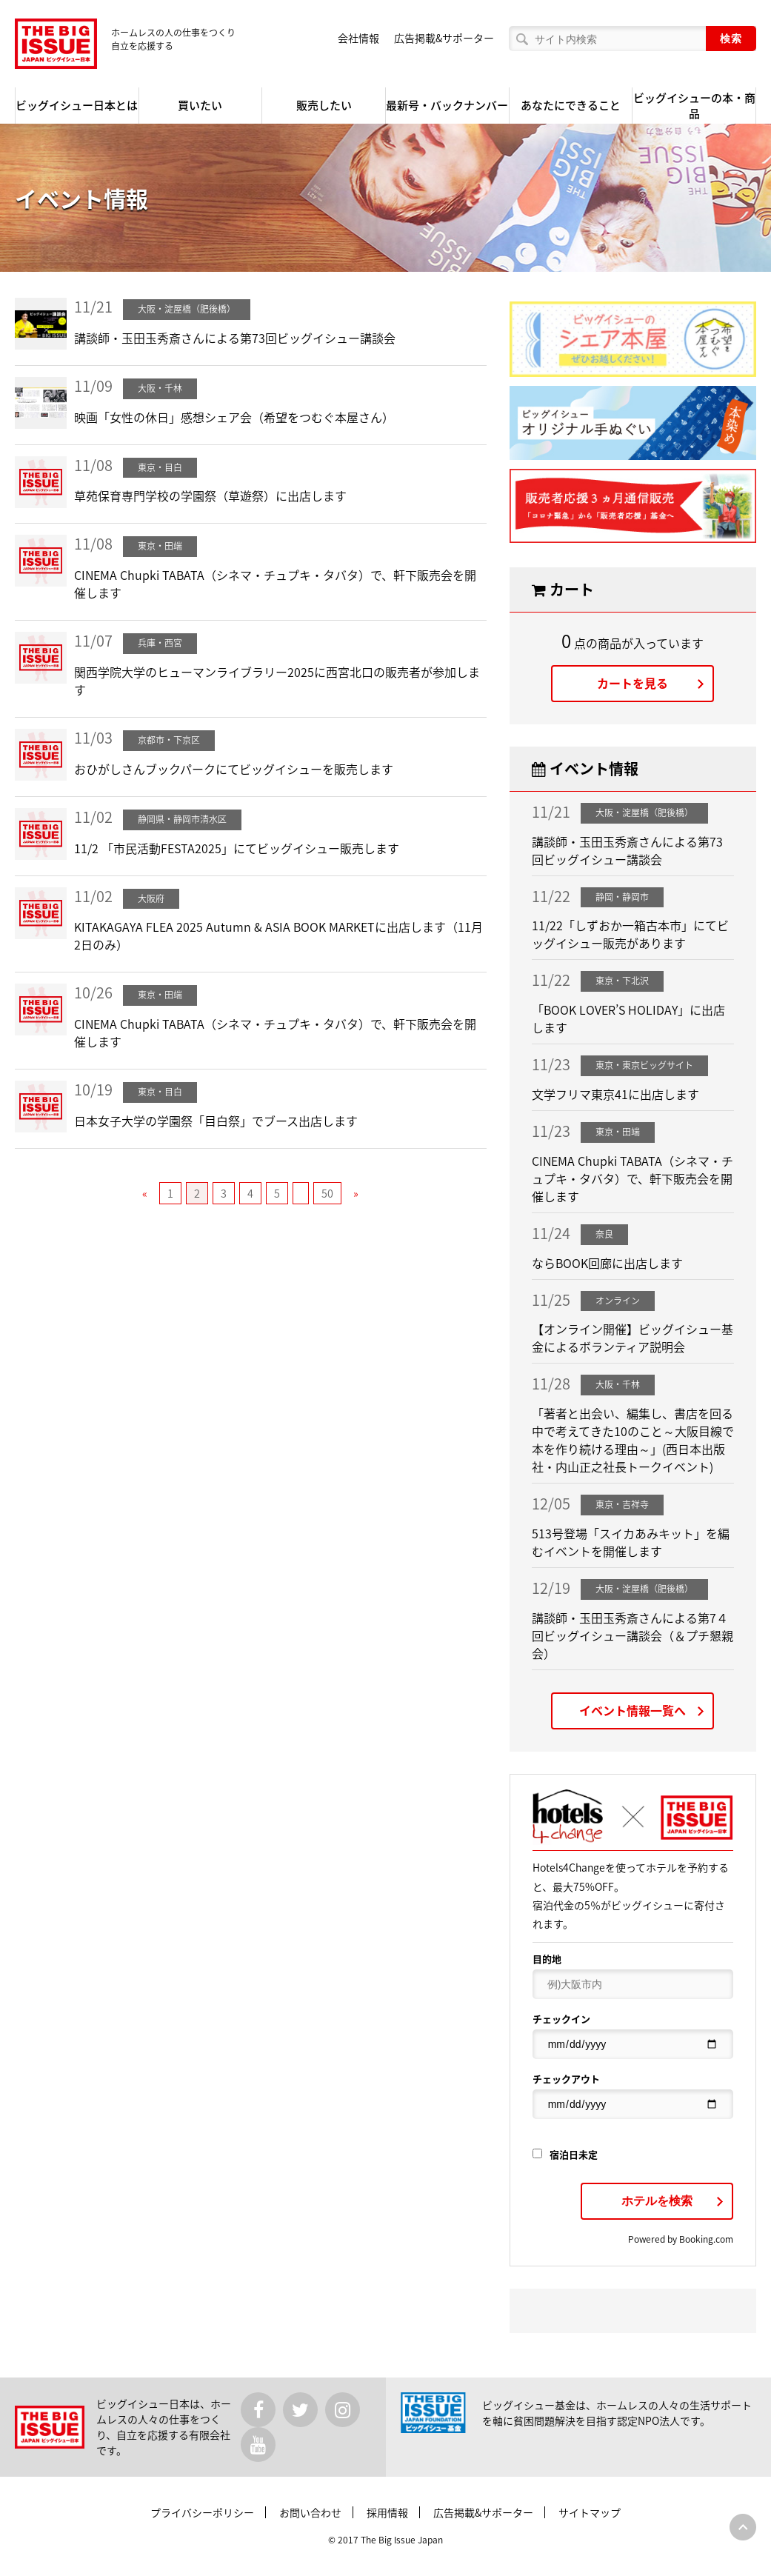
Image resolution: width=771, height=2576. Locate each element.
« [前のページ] (144, 1193)
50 (327, 1193)
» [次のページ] (355, 1193)
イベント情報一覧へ (632, 1710)
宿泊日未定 (565, 2154)
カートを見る (632, 683)
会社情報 (358, 37)
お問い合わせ (310, 2512)
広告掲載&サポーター (444, 37)
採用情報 (387, 2512)
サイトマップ (589, 2512)
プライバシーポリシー (202, 2512)
